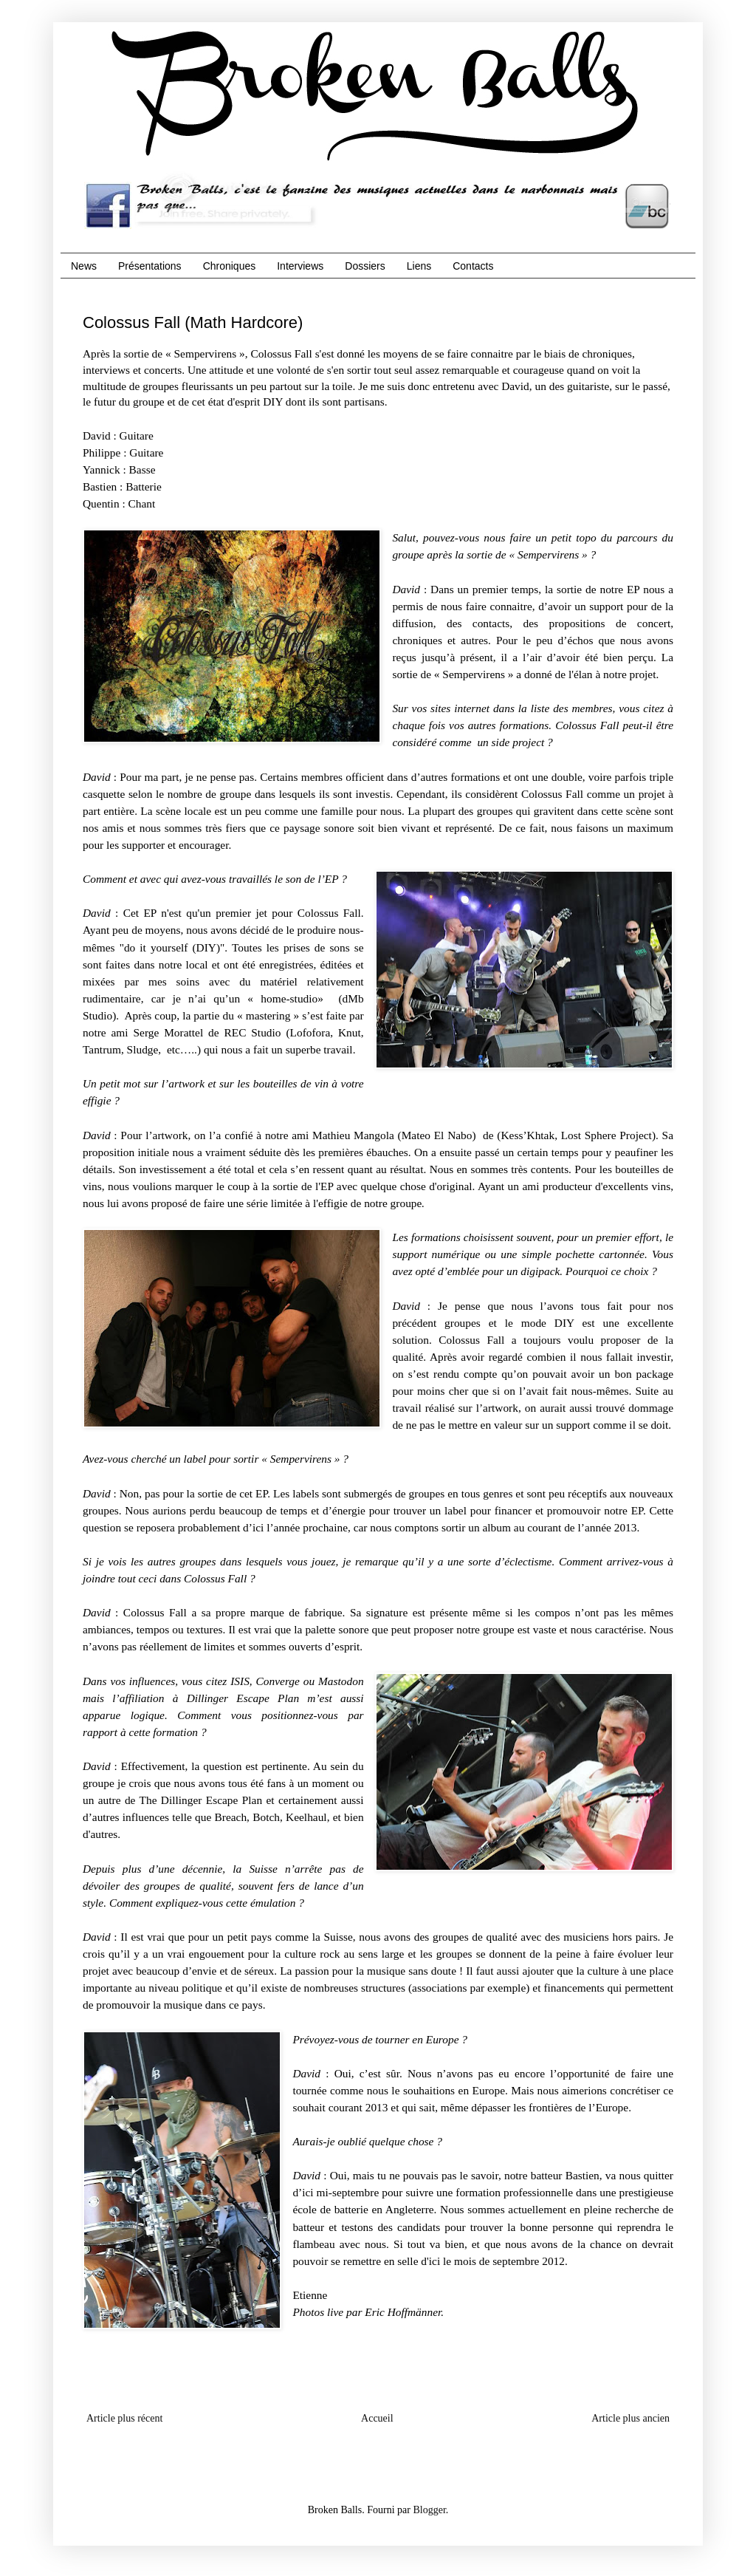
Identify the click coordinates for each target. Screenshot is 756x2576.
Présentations (150, 266)
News (84, 266)
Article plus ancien (630, 2418)
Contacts (473, 266)
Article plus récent (124, 2418)
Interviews (300, 266)
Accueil (377, 2418)
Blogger (429, 2509)
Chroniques (229, 266)
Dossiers (365, 266)
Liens (419, 266)
